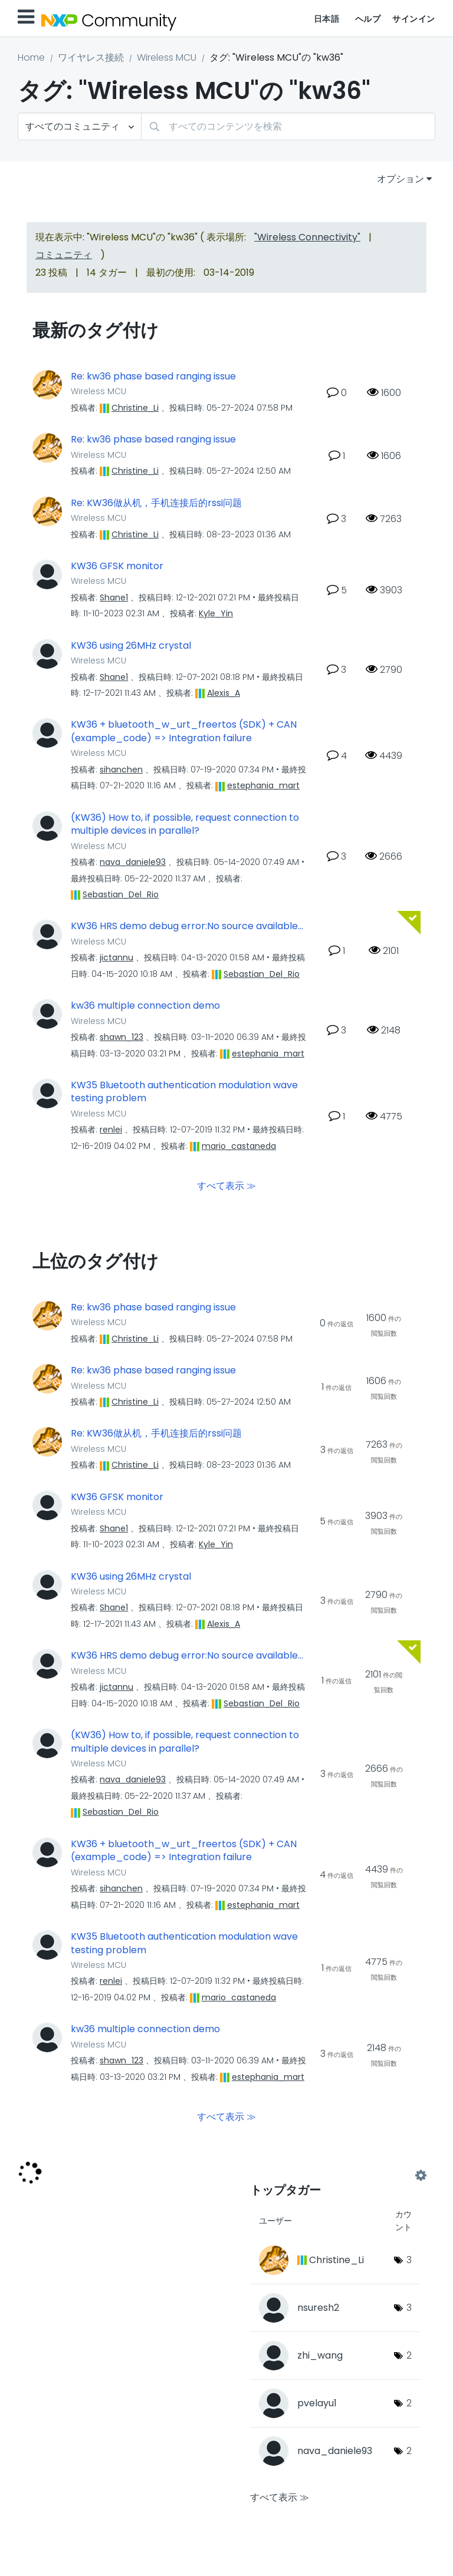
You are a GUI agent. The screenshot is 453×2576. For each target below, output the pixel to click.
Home (31, 57)
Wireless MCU (166, 57)
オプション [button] (400, 179)
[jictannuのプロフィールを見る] (116, 957)
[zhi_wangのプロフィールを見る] (320, 2355)
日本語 (327, 19)
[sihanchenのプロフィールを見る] (121, 769)
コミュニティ (63, 255)
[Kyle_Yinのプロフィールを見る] (216, 613)
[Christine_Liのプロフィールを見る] (135, 408)
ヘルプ (368, 19)
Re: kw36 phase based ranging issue (153, 376)
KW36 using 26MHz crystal (131, 645)
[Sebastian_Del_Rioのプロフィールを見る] (121, 894)
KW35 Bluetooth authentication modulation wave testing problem (184, 1092)
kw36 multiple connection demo (145, 1005)
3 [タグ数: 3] (409, 2260)
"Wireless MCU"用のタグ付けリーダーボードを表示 (335, 2175)
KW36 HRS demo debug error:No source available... (187, 926)
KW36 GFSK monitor (117, 566)
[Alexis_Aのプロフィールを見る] (223, 693)
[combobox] (288, 126)
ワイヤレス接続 (91, 57)
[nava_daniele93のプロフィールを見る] (133, 862)
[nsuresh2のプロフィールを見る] (318, 2307)
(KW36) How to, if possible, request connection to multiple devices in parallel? (185, 824)
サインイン (413, 19)
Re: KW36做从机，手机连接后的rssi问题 (156, 503)
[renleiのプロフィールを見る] (111, 1129)
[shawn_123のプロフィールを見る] (121, 1037)
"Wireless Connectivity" (307, 237)
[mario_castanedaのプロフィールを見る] (239, 1146)
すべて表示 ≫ (226, 1185)
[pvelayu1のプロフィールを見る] (317, 2403)
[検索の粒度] (79, 126)
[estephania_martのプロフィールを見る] (263, 785)
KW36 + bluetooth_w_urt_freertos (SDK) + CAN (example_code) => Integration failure (184, 731)
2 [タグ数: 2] (409, 2355)
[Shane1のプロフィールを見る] (114, 597)
